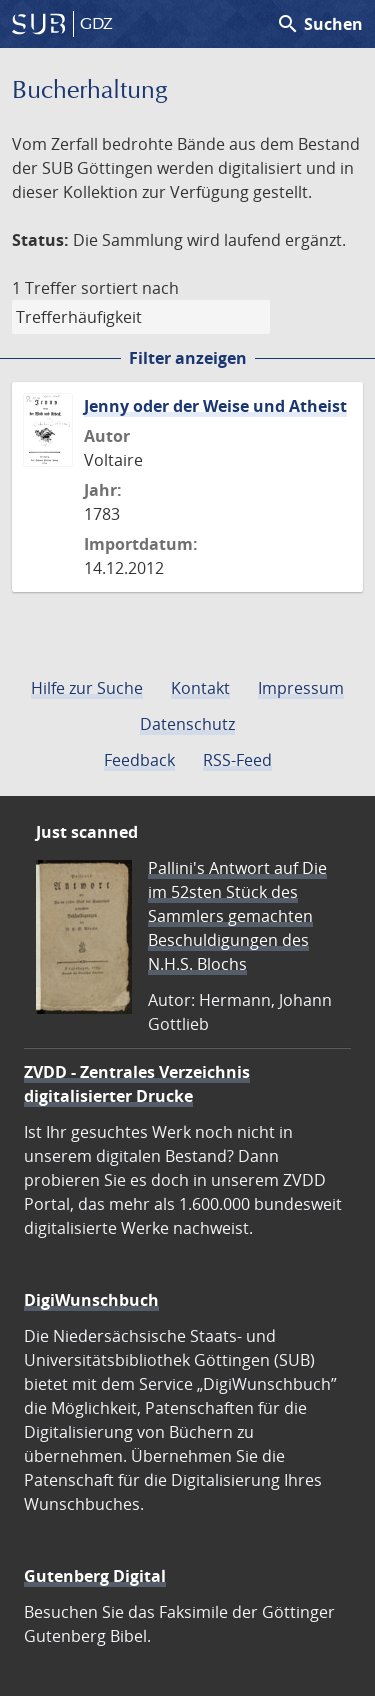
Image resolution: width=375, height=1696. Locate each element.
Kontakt (200, 688)
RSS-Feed (237, 760)
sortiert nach (130, 288)
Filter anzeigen (188, 358)
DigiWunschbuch (91, 1300)
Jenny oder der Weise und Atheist (215, 406)
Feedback (139, 760)
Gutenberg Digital (95, 1576)
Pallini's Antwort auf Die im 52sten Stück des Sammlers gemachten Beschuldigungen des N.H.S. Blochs (237, 916)
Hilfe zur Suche (87, 688)
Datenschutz (187, 724)
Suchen (319, 24)
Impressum (301, 688)
